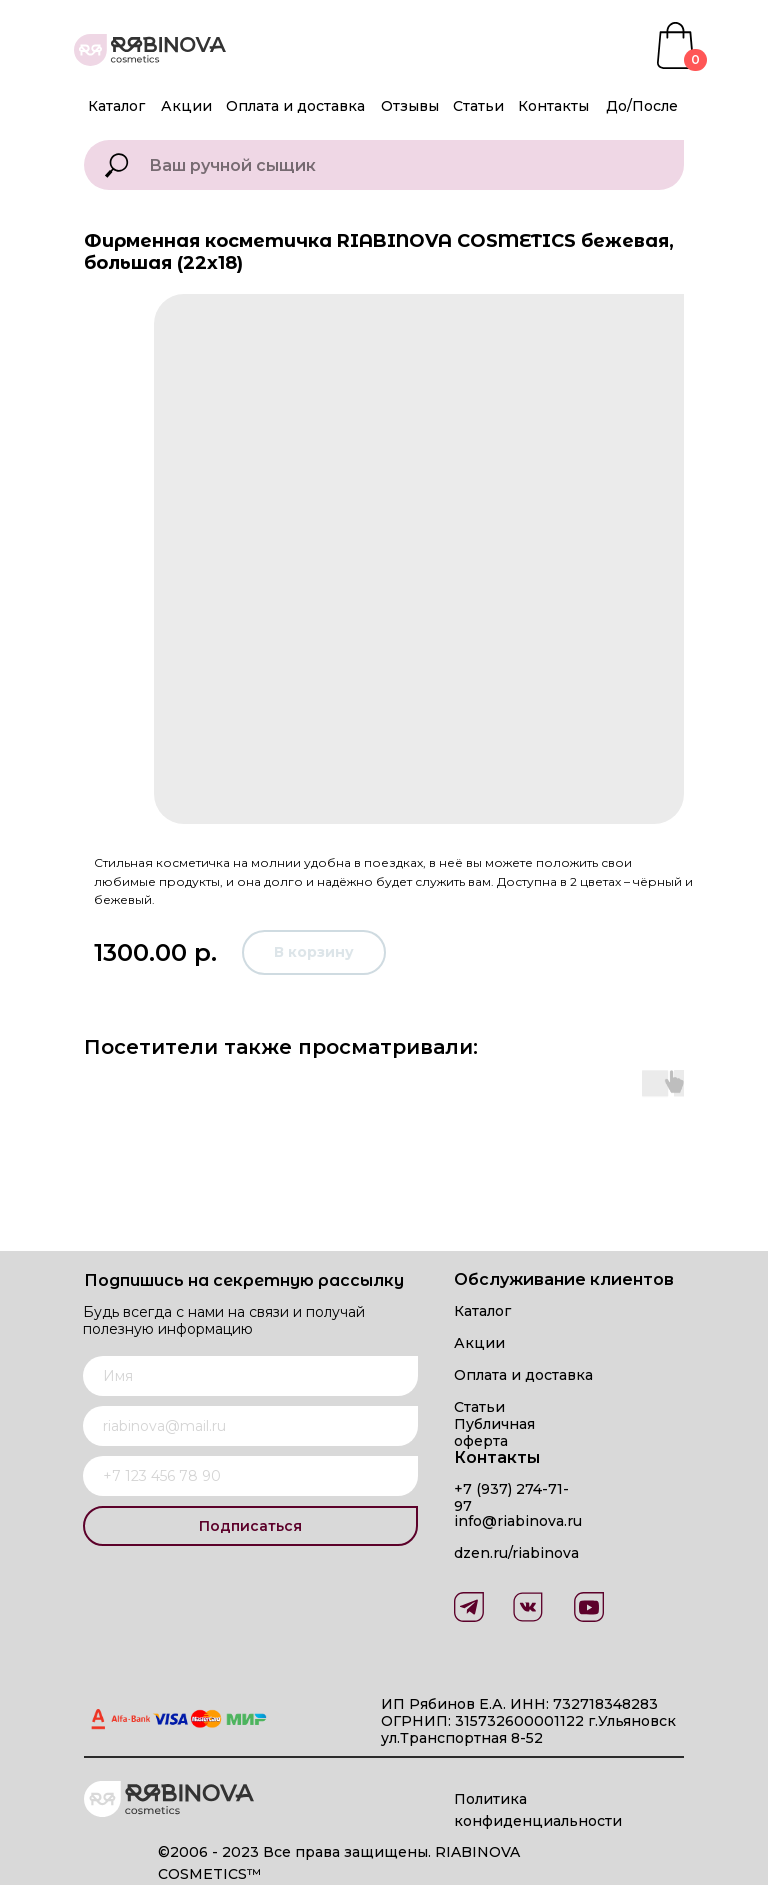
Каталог (116, 106)
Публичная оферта (494, 1432)
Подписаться (250, 1526)
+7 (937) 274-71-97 (511, 1497)
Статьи (478, 106)
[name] (250, 1376)
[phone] (250, 1476)
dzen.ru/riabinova (516, 1553)
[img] (589, 1607)
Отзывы (410, 106)
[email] (250, 1426)
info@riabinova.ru (518, 1521)
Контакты (553, 106)
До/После (642, 106)
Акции (186, 106)
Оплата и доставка (295, 106)
